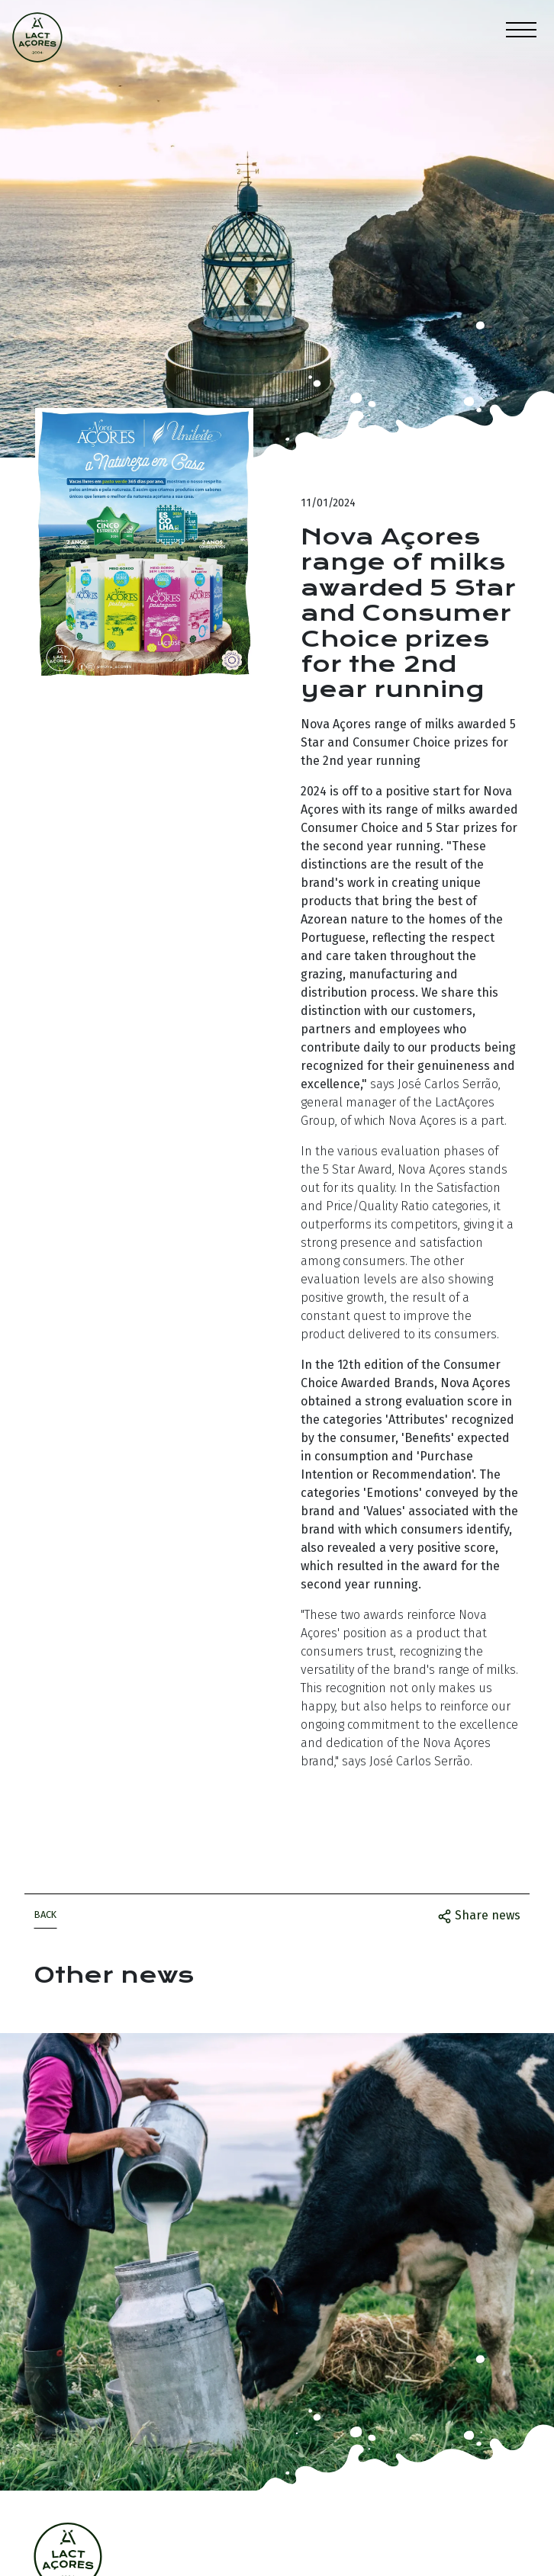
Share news (478, 1915)
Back (45, 1914)
